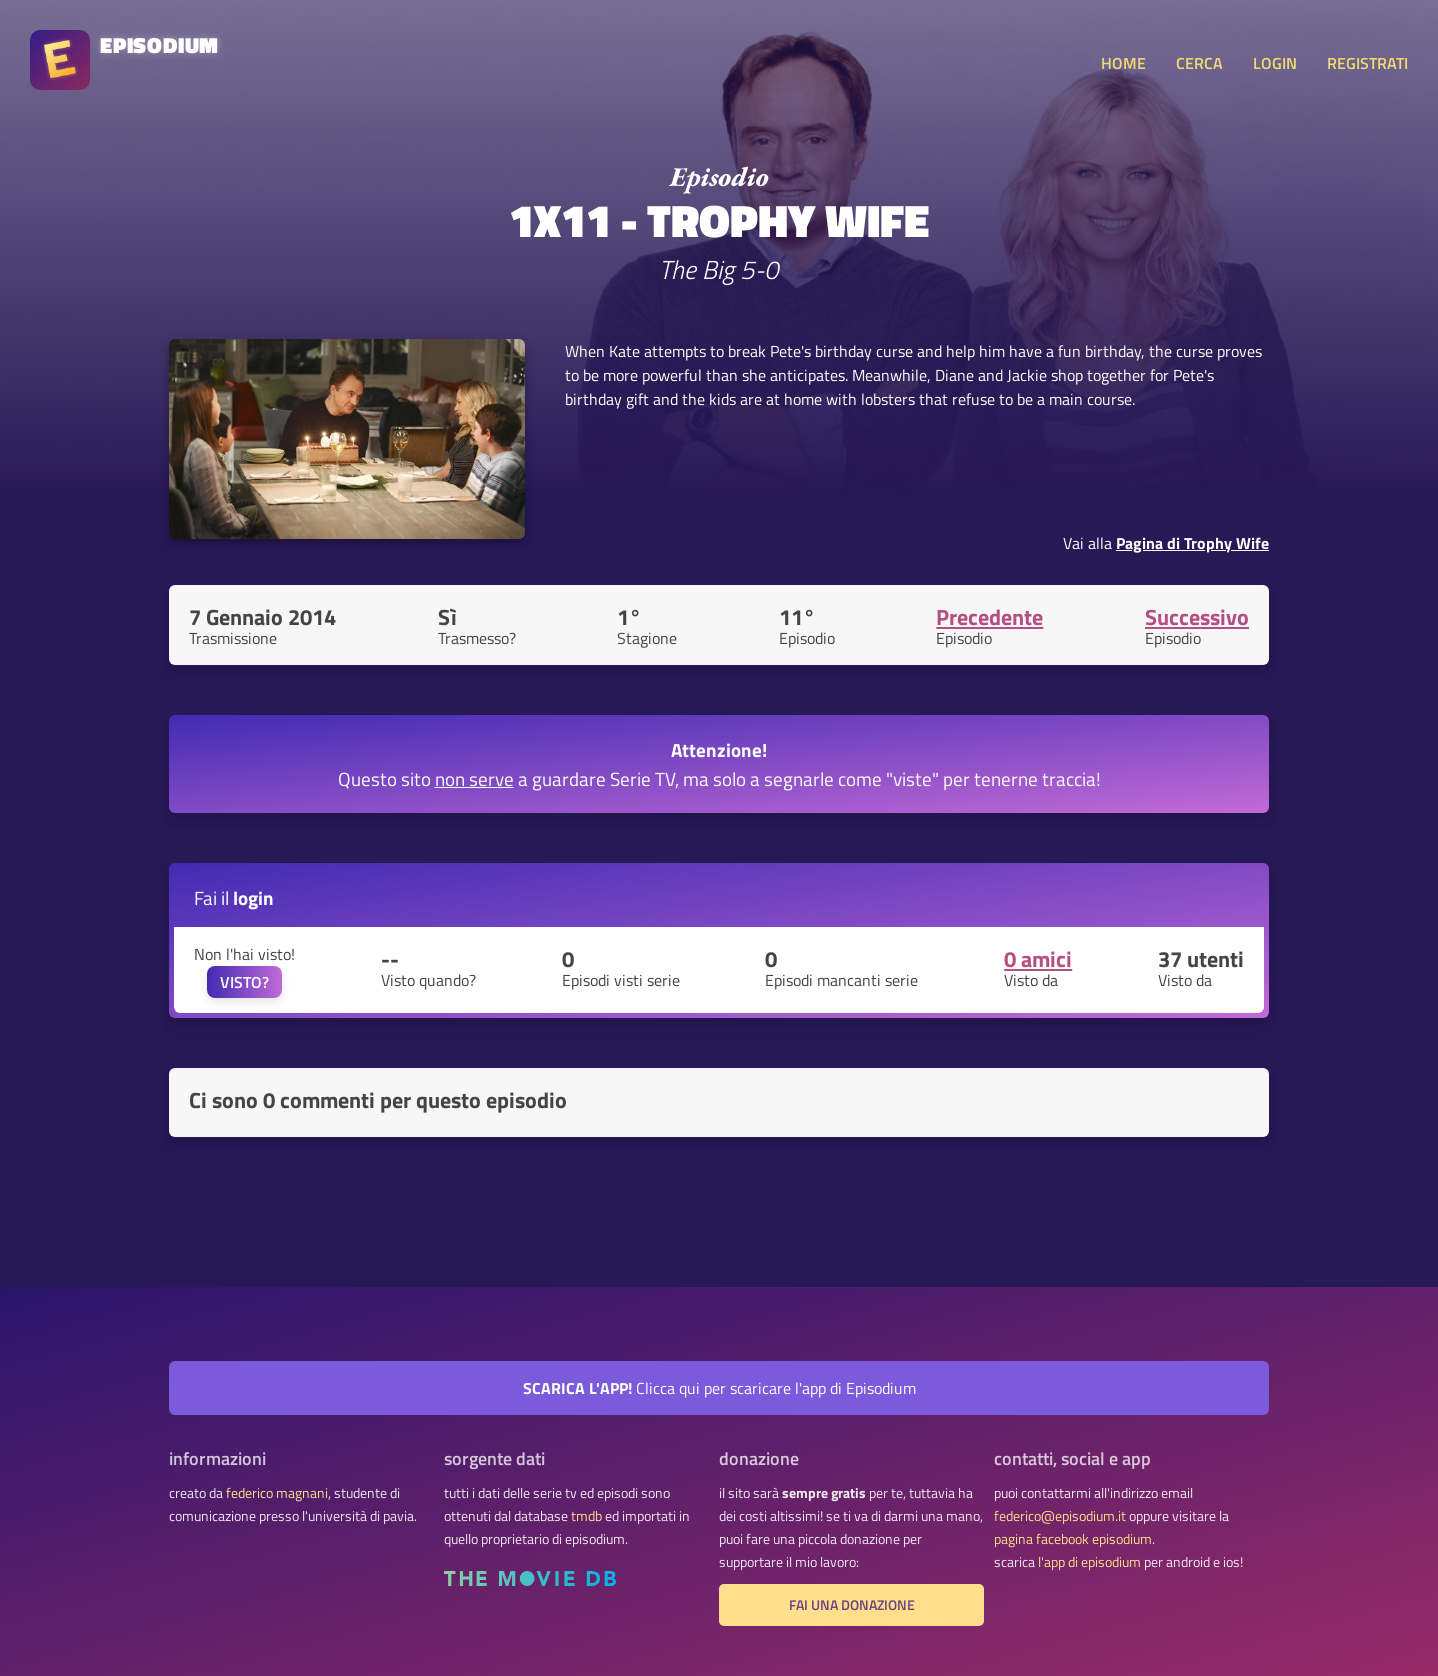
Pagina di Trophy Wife (1192, 543)
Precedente (989, 617)
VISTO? (244, 982)
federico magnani (277, 1493)
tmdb (586, 1516)
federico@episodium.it (1060, 1516)
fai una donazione (852, 1605)
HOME (1123, 63)
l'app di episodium (1089, 1562)
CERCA (1199, 63)
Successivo (1197, 617)
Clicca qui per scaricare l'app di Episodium (719, 1388)
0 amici (1038, 959)
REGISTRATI (1367, 63)
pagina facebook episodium (1073, 1539)
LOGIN (1275, 63)
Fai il (234, 897)
